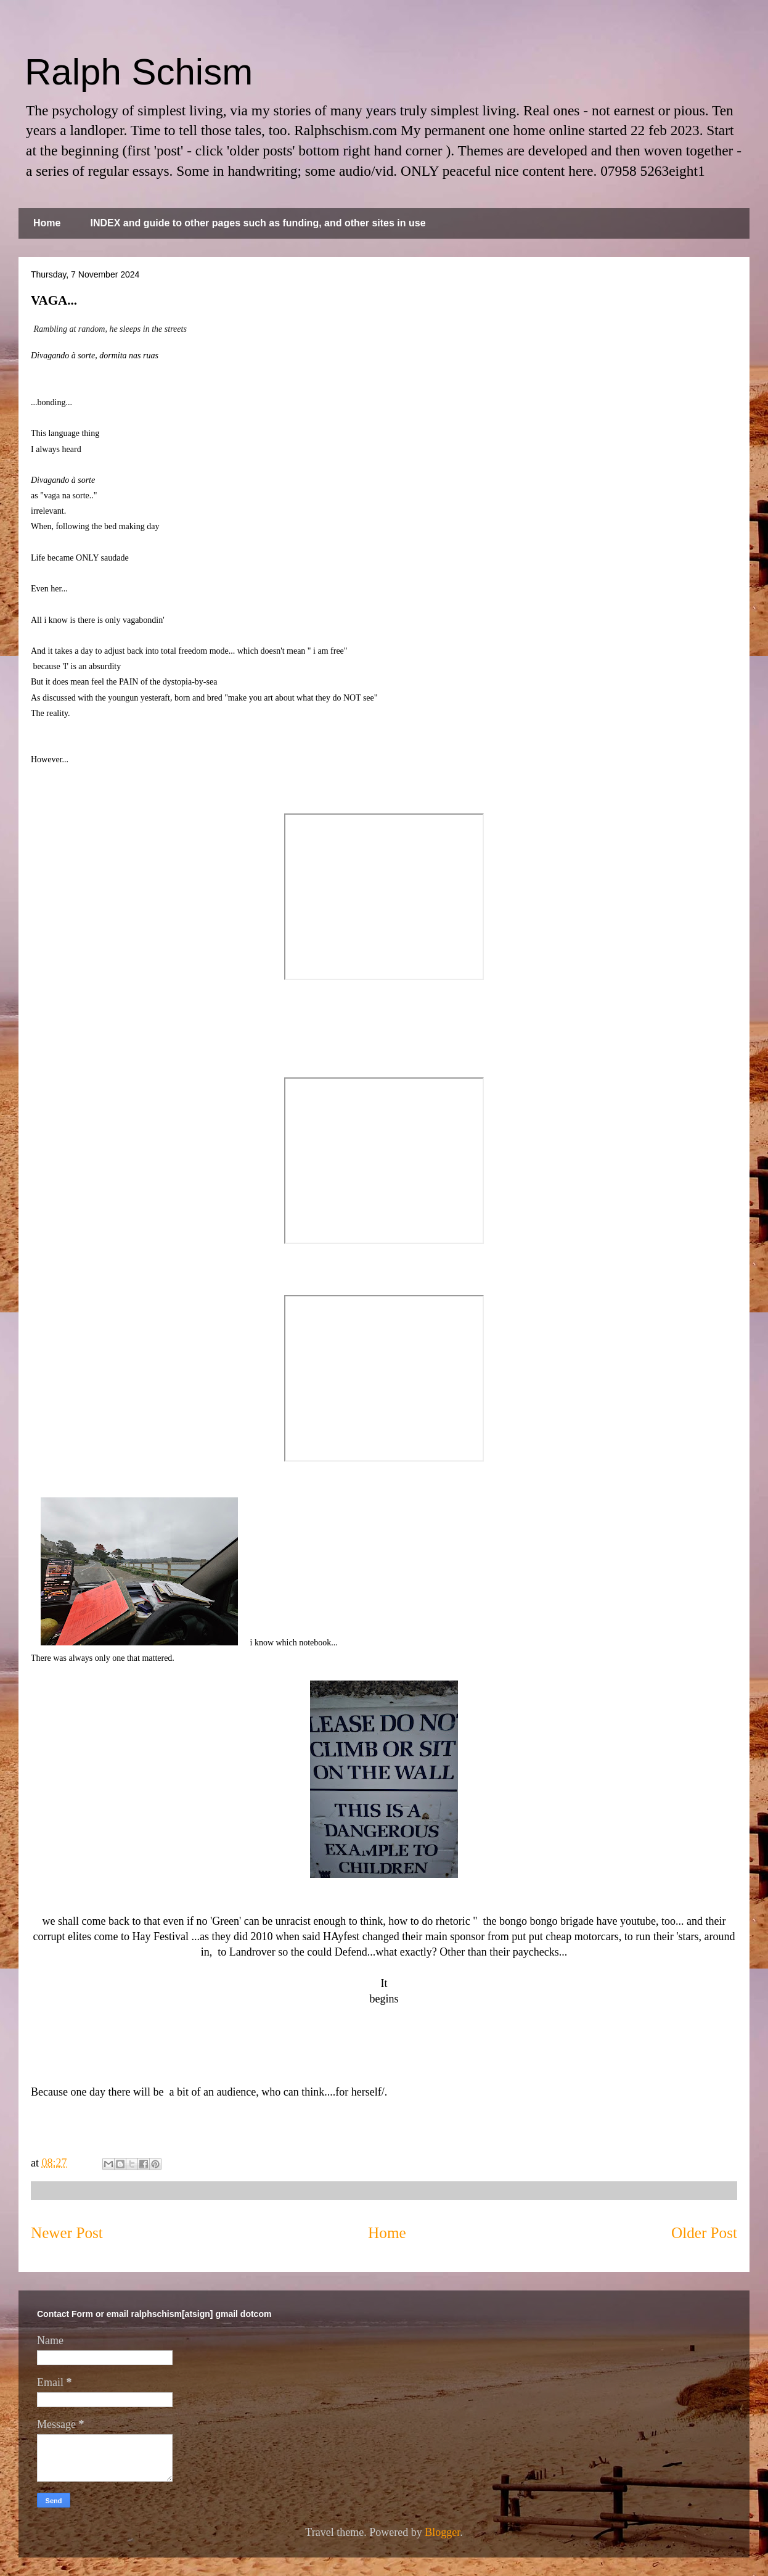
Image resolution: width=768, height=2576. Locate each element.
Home (46, 223)
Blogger (442, 2532)
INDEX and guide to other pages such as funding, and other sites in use (257, 223)
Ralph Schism (139, 72)
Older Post (704, 2232)
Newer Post (67, 2232)
